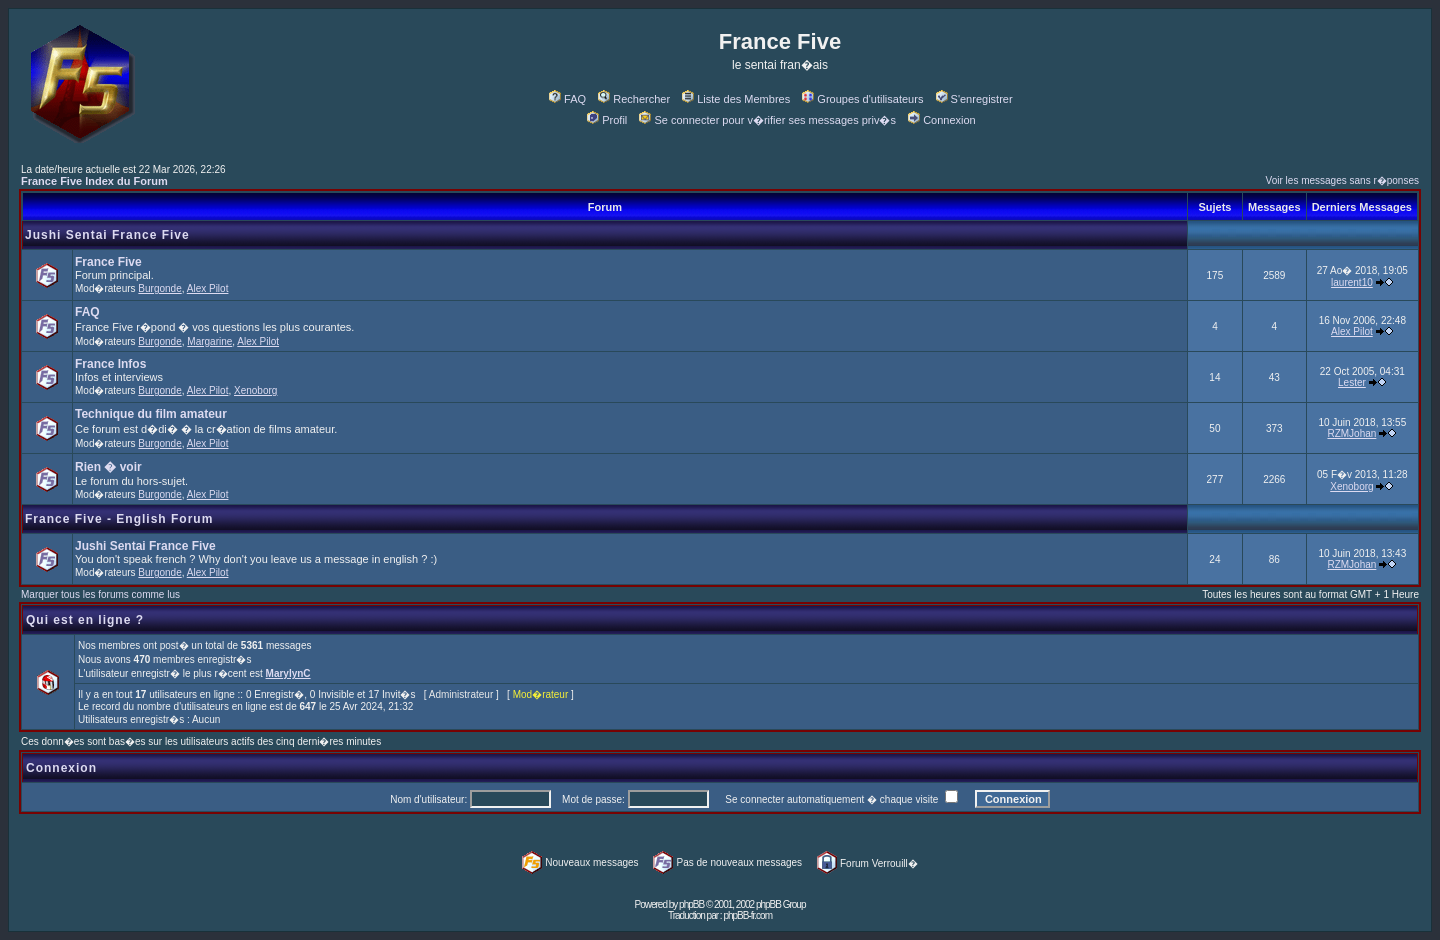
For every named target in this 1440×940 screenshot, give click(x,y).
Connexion (942, 120)
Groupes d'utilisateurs (862, 99)
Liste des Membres (736, 99)
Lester (1352, 382)
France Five (108, 262)
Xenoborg (255, 390)
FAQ (567, 99)
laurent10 (1352, 282)
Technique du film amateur (151, 414)
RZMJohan (1351, 433)
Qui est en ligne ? (85, 620)
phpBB (691, 904)
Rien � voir (108, 467)
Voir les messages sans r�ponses (1342, 180)
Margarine (209, 341)
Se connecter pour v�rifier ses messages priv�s (767, 120)
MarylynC (288, 673)
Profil (607, 120)
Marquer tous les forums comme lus (100, 594)
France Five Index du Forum (94, 181)
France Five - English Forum (119, 519)
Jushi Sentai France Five (107, 235)
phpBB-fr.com (747, 915)
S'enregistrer (974, 99)
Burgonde (159, 288)
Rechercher (634, 99)
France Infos (110, 364)
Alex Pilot (208, 288)
